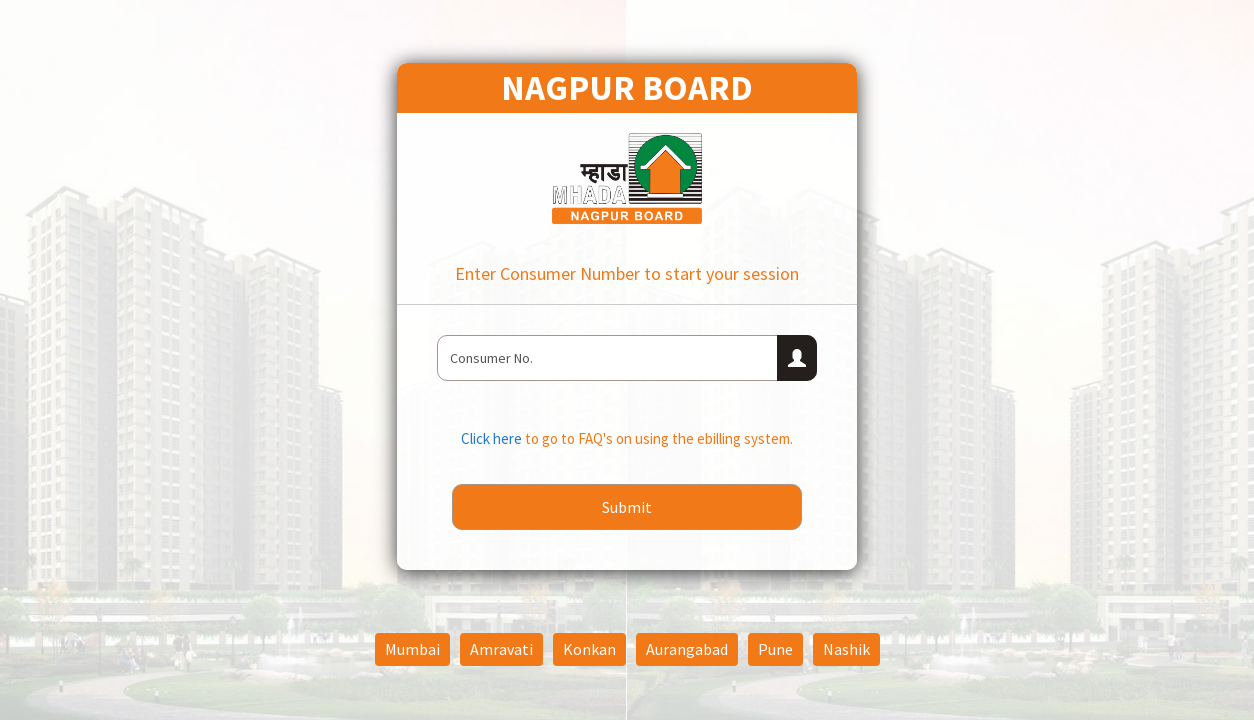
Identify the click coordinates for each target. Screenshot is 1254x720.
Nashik (846, 649)
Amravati (501, 649)
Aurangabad (687, 649)
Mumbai (412, 649)
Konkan (589, 649)
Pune (775, 649)
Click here (493, 438)
